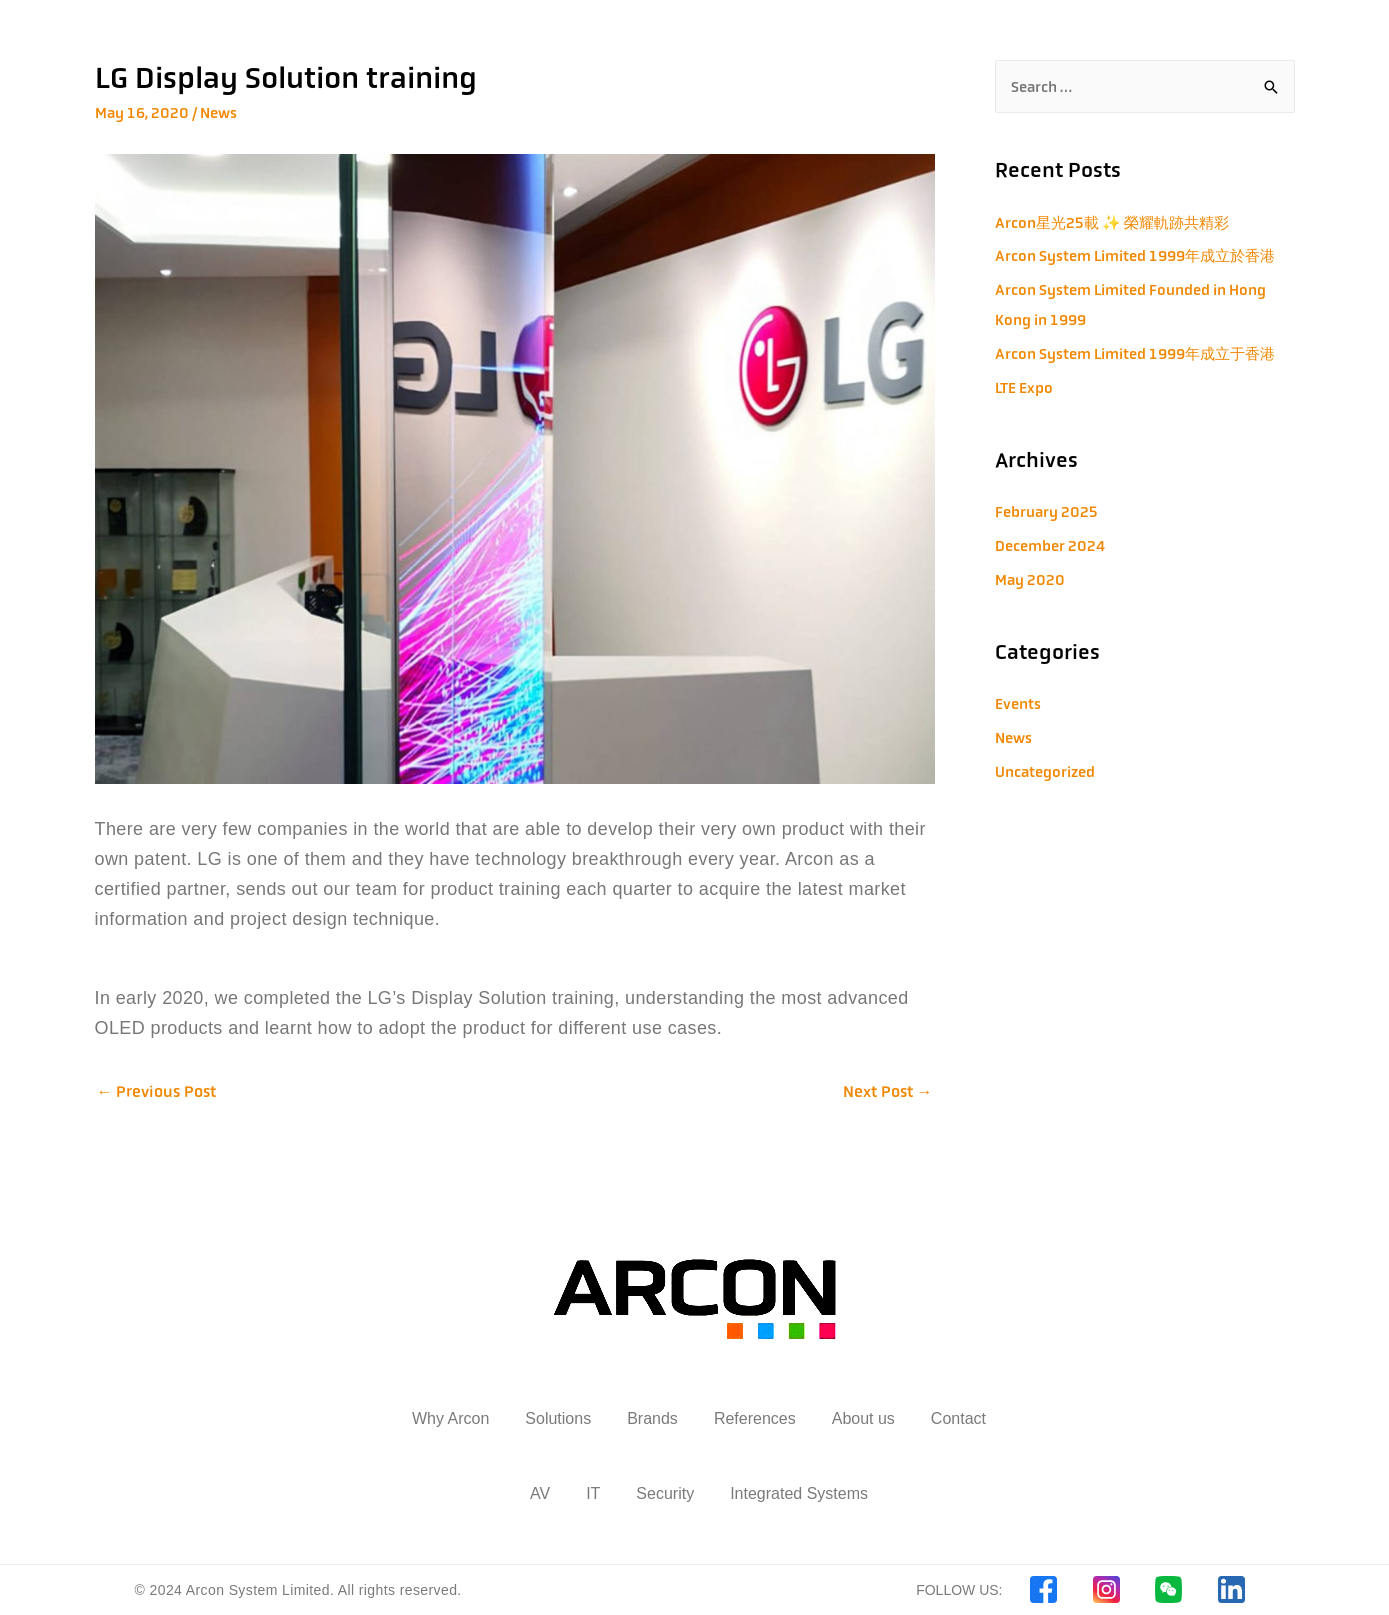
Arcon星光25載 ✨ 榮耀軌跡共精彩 (1112, 222)
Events (1018, 703)
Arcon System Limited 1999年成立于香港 (1135, 353)
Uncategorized (1045, 771)
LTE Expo (1024, 387)
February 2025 (1046, 511)
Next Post (888, 1091)
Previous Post (157, 1091)
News (218, 112)
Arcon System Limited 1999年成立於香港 (1135, 255)
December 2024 (1050, 545)
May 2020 (1030, 579)
